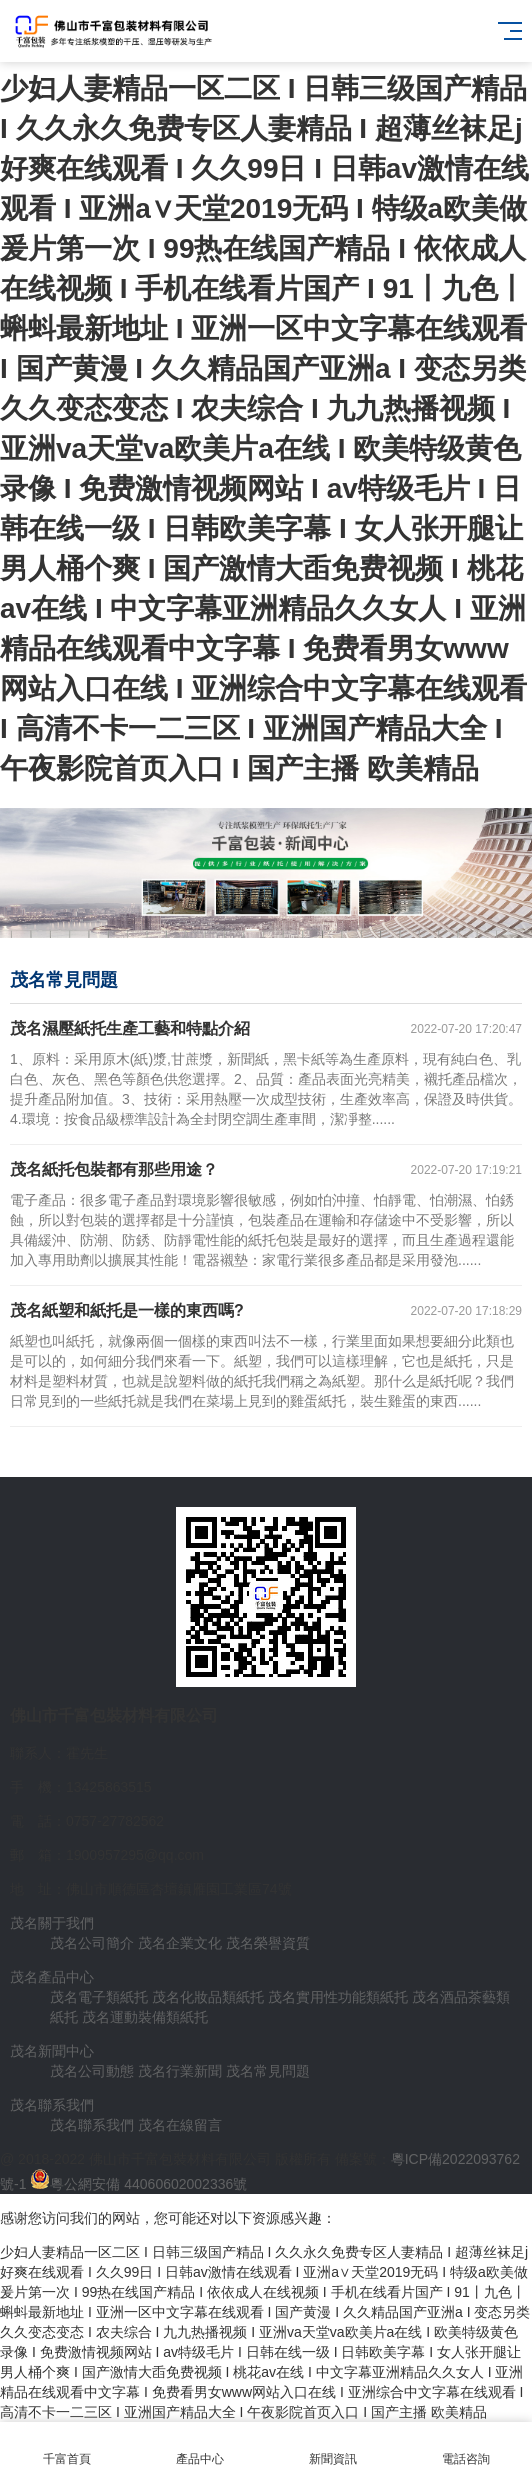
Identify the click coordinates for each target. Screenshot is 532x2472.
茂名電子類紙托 (99, 1997)
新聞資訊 (332, 2447)
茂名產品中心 (52, 1977)
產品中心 (199, 2447)
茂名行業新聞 (180, 2071)
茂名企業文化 (180, 1943)
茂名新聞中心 (52, 2051)
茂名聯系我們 (52, 2105)
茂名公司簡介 (92, 1943)
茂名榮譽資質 (268, 1943)
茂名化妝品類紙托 (208, 1997)
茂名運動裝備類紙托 (145, 2017)
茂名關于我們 (52, 1923)
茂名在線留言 (180, 2125)
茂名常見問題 (268, 2071)
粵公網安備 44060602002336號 (148, 2184)
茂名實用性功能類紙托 (338, 1997)
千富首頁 (66, 2447)
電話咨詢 (465, 2447)
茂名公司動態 (92, 2071)
